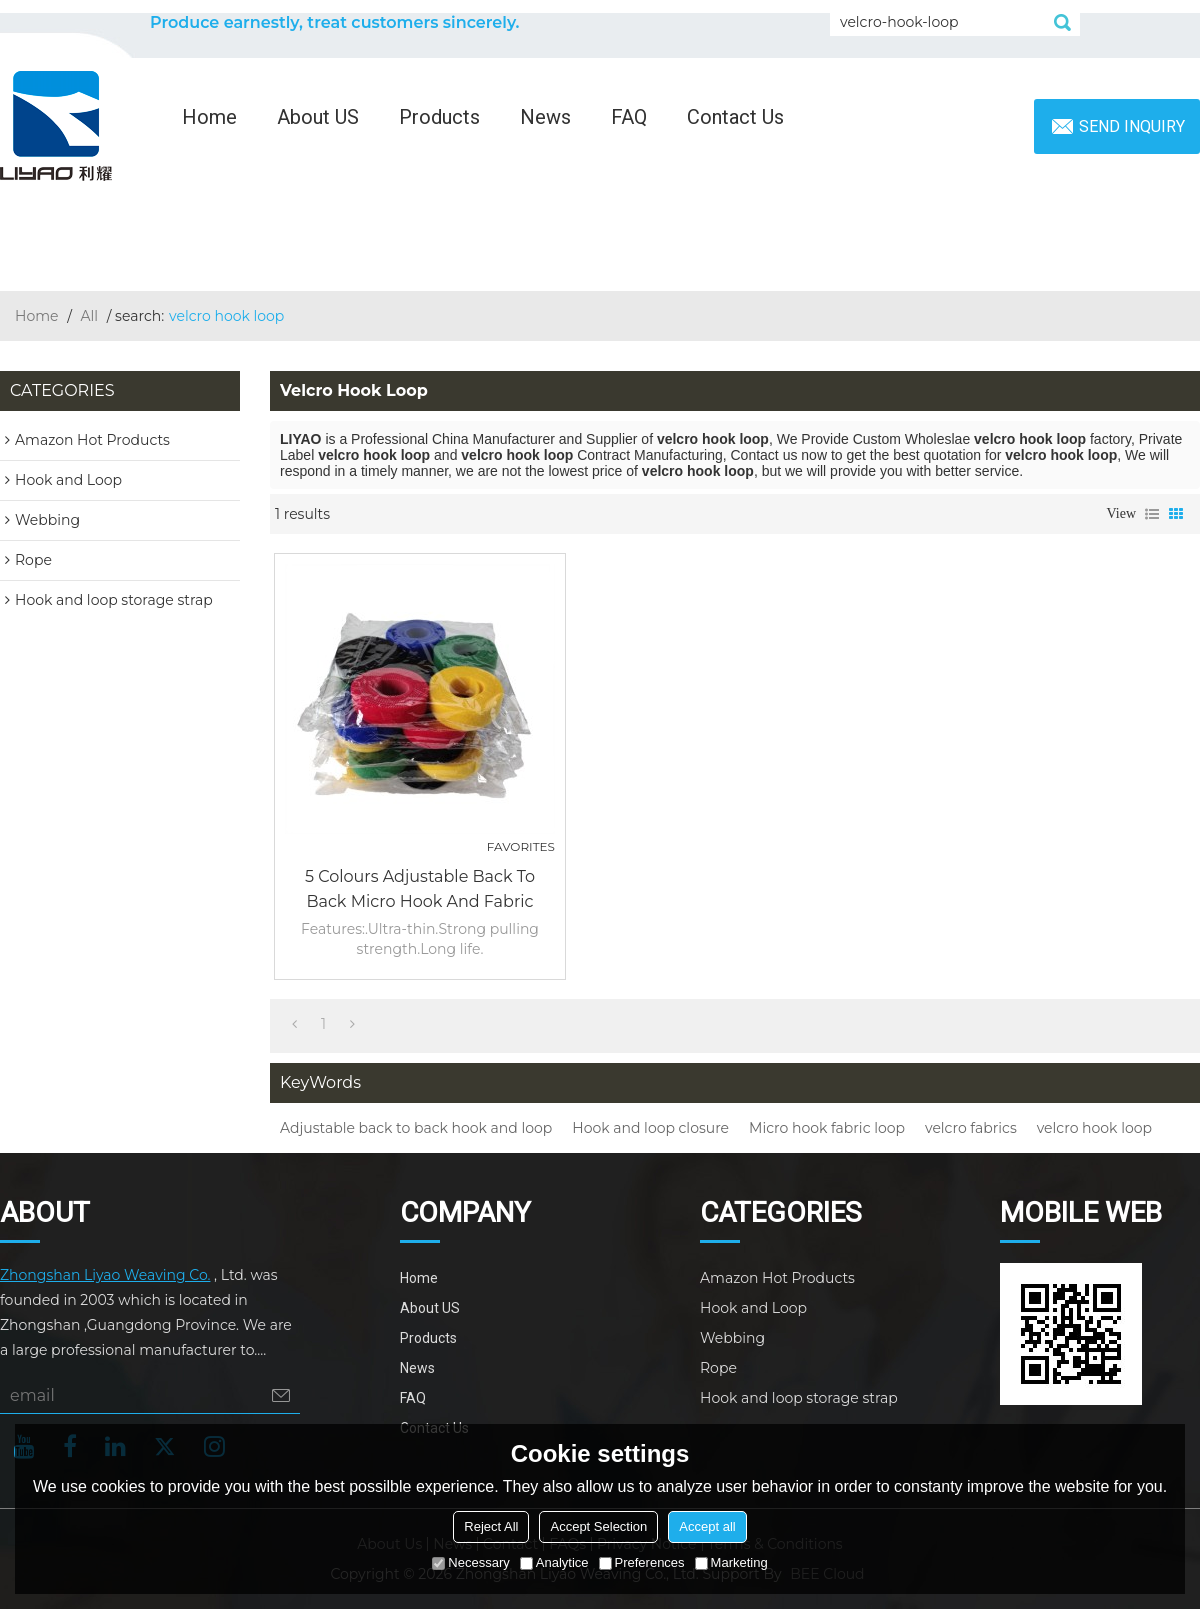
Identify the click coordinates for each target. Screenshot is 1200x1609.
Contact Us (735, 117)
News (545, 117)
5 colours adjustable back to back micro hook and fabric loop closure (420, 890)
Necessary (470, 1562)
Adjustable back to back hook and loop (416, 1128)
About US (318, 117)
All (90, 316)
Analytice (554, 1562)
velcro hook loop (1094, 1128)
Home (209, 117)
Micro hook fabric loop (827, 1128)
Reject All (491, 1526)
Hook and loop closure (650, 1128)
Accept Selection (598, 1526)
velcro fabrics (971, 1128)
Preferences (642, 1562)
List (1152, 514)
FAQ (629, 117)
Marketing (731, 1562)
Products (439, 117)
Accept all (707, 1526)
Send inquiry (1132, 126)
